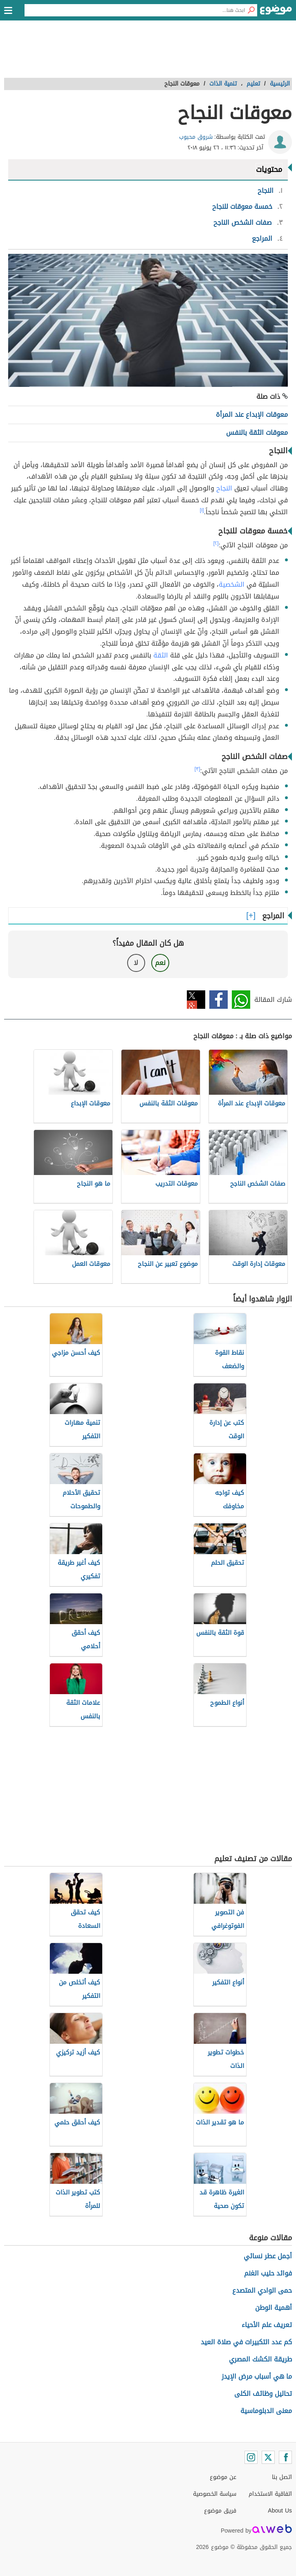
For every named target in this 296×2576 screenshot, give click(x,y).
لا (136, 962)
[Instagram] (251, 2457)
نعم (160, 962)
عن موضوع (223, 2477)
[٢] (216, 543)
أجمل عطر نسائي (268, 2256)
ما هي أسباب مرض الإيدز (257, 2376)
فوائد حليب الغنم (268, 2273)
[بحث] (251, 10)
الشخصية (231, 584)
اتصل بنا (282, 2477)
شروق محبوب (196, 136)
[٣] (197, 768)
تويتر (196, 999)
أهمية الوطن (273, 2307)
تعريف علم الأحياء (267, 2324)
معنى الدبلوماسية (266, 2410)
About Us (280, 2510)
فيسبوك (218, 999)
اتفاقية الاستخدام (270, 2493)
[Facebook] (285, 2457)
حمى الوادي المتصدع (262, 2290)
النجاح (224, 488)
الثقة (160, 655)
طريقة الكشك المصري (260, 2359)
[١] (202, 510)
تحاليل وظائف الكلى (263, 2393)
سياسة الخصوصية (214, 2493)
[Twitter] (268, 2457)
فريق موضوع (220, 2510)
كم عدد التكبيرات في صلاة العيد (246, 2342)
